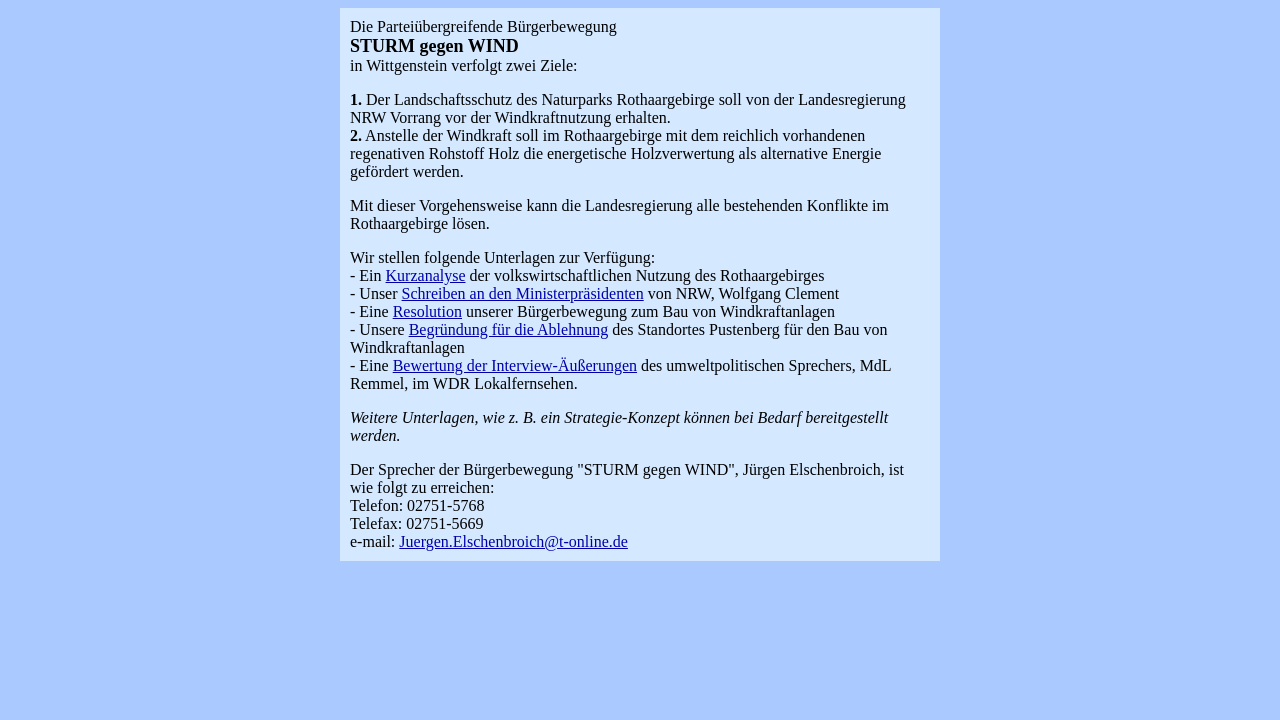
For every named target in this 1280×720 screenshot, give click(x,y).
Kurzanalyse (426, 275)
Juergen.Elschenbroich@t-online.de (513, 541)
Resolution (427, 311)
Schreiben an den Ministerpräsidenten (523, 293)
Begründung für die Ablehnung (509, 329)
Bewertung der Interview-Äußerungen (515, 365)
